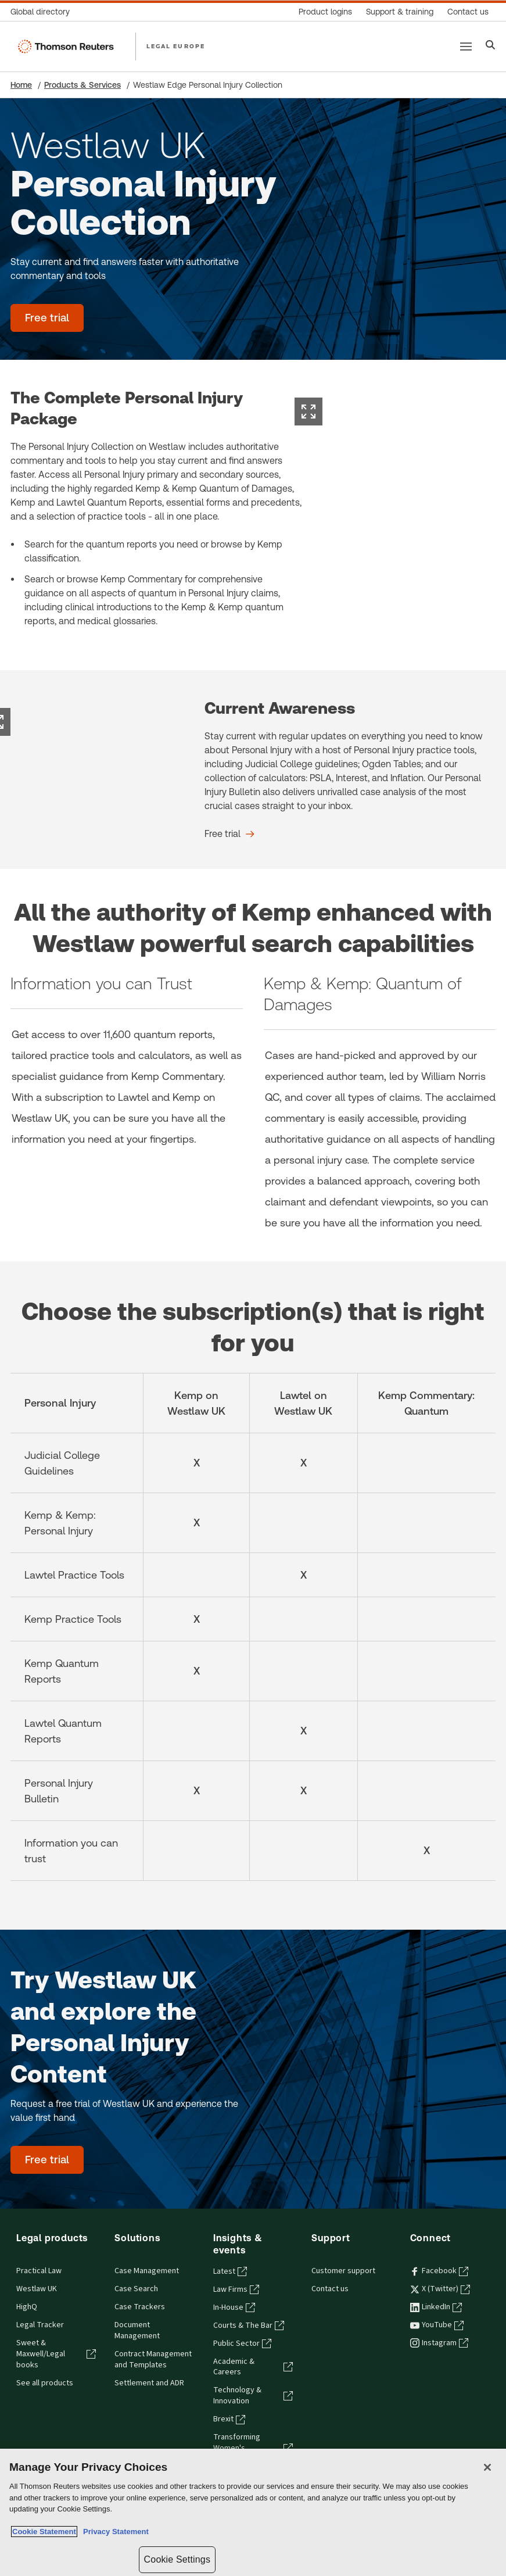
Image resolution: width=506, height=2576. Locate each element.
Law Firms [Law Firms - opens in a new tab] (236, 2289)
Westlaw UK (36, 2289)
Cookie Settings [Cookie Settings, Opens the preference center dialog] (177, 2559)
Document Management (137, 2330)
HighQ (26, 2307)
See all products (44, 2383)
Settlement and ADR (149, 2383)
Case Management (146, 2271)
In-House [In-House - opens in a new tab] (234, 2307)
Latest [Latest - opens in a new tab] (230, 2271)
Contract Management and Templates (153, 2359)
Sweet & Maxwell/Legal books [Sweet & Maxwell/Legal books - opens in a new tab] (56, 2354)
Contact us (330, 2289)
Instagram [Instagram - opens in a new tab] (439, 2343)
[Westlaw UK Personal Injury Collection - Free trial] (47, 318)
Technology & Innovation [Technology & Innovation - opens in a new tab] (253, 2395)
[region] (253, 2512)
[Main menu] (466, 46)
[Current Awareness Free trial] (229, 834)
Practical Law (39, 2271)
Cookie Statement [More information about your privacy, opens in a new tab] (44, 2531)
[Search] (491, 46)
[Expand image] (308, 411)
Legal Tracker (40, 2325)
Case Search (136, 2289)
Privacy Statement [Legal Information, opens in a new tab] (114, 2531)
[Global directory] (43, 12)
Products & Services (82, 85)
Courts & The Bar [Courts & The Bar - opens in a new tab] (248, 2325)
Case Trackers (139, 2307)
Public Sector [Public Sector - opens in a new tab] (242, 2343)
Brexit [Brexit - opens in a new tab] (229, 2419)
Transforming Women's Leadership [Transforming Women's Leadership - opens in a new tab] (253, 2448)
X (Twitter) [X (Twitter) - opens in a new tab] (440, 2289)
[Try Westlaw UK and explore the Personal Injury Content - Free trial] (47, 2160)
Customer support (343, 2271)
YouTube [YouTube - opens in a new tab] (437, 2325)
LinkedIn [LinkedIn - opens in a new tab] (436, 2307)
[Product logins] (325, 12)
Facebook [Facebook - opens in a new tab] (439, 2271)
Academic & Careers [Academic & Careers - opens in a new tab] (253, 2367)
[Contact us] (468, 12)
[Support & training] (399, 12)
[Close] (487, 2467)
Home (21, 85)
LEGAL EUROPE (175, 46)
